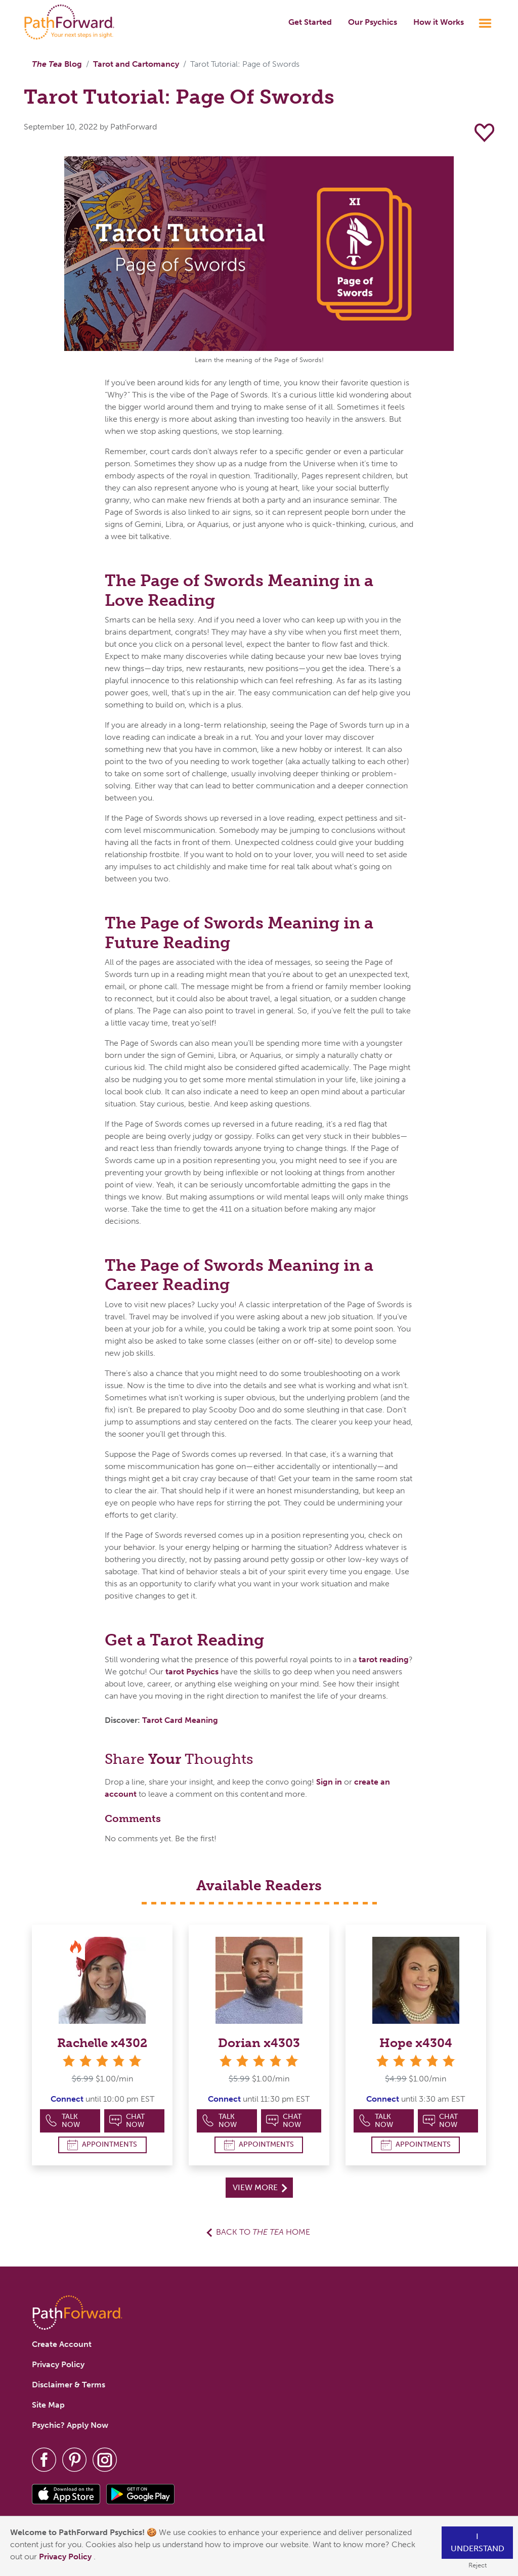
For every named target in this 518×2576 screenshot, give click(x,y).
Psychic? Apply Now (70, 2425)
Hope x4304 (415, 2042)
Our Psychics (372, 22)
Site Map (48, 2405)
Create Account (62, 2344)
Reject (477, 2565)
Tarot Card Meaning (180, 1720)
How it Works (438, 22)
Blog (57, 64)
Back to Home (263, 2232)
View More (260, 2187)
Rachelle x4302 (102, 2042)
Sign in (329, 1782)
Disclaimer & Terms (68, 2384)
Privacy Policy (66, 2556)
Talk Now (62, 2120)
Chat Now (127, 2120)
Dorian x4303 (259, 2042)
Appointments (102, 2145)
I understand (477, 2542)
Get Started (310, 22)
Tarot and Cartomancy (136, 64)
